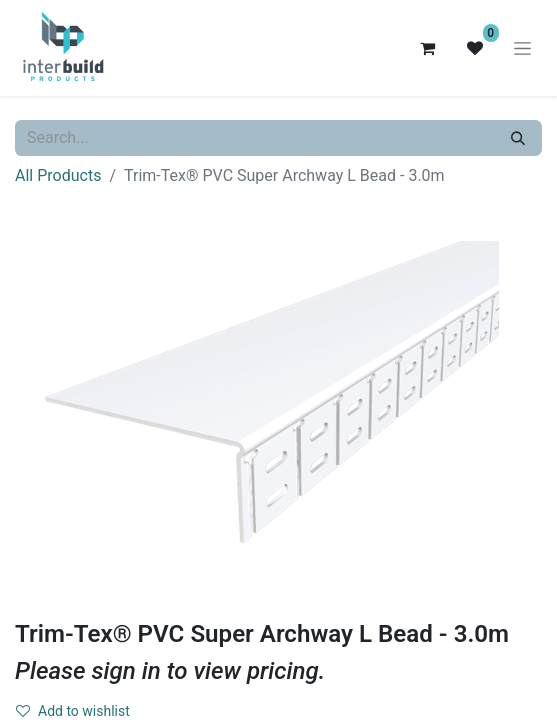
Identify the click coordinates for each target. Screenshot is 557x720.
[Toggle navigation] (522, 48)
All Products (58, 175)
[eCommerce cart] (427, 48)
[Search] (518, 138)
